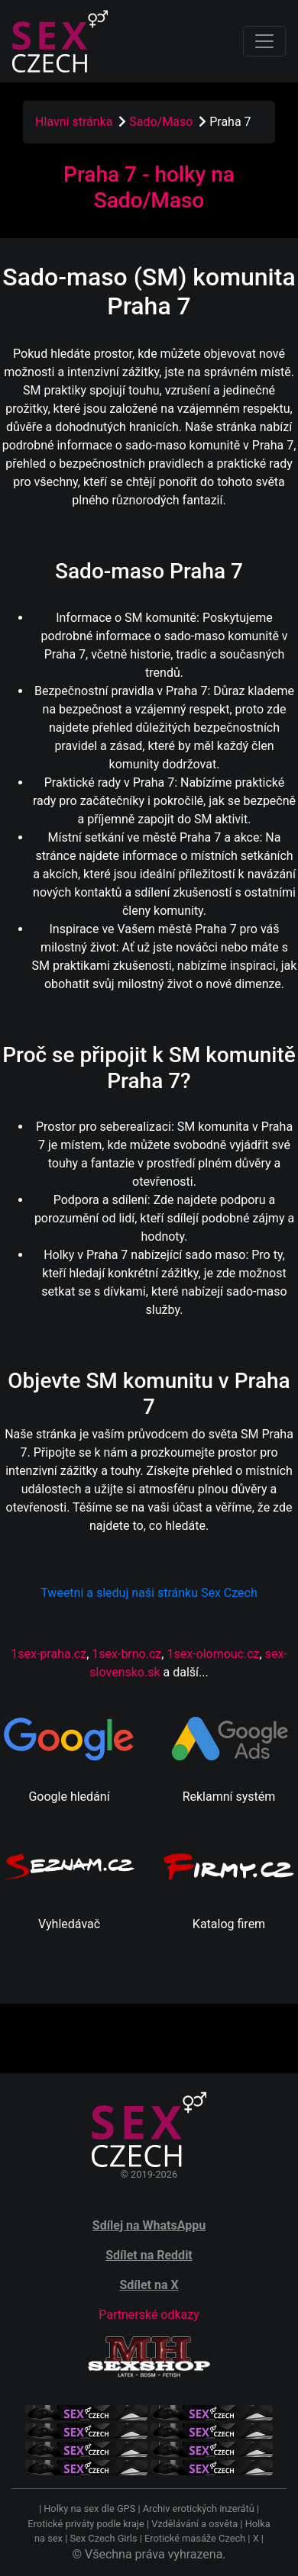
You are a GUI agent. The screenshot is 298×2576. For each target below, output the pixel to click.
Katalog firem (229, 1924)
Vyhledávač (69, 1924)
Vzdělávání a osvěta (194, 2523)
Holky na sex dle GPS (89, 2508)
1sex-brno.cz (126, 1654)
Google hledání (68, 1796)
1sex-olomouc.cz (213, 1654)
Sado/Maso (162, 121)
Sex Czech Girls (103, 2538)
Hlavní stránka (73, 121)
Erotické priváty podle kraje (86, 2523)
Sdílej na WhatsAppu (149, 2225)
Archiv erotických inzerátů (198, 2508)
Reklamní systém (229, 1796)
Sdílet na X (148, 2285)
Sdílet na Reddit (149, 2255)
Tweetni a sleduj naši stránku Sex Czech (148, 1593)
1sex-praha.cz (48, 1654)
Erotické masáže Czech (194, 2538)
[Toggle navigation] (264, 41)
